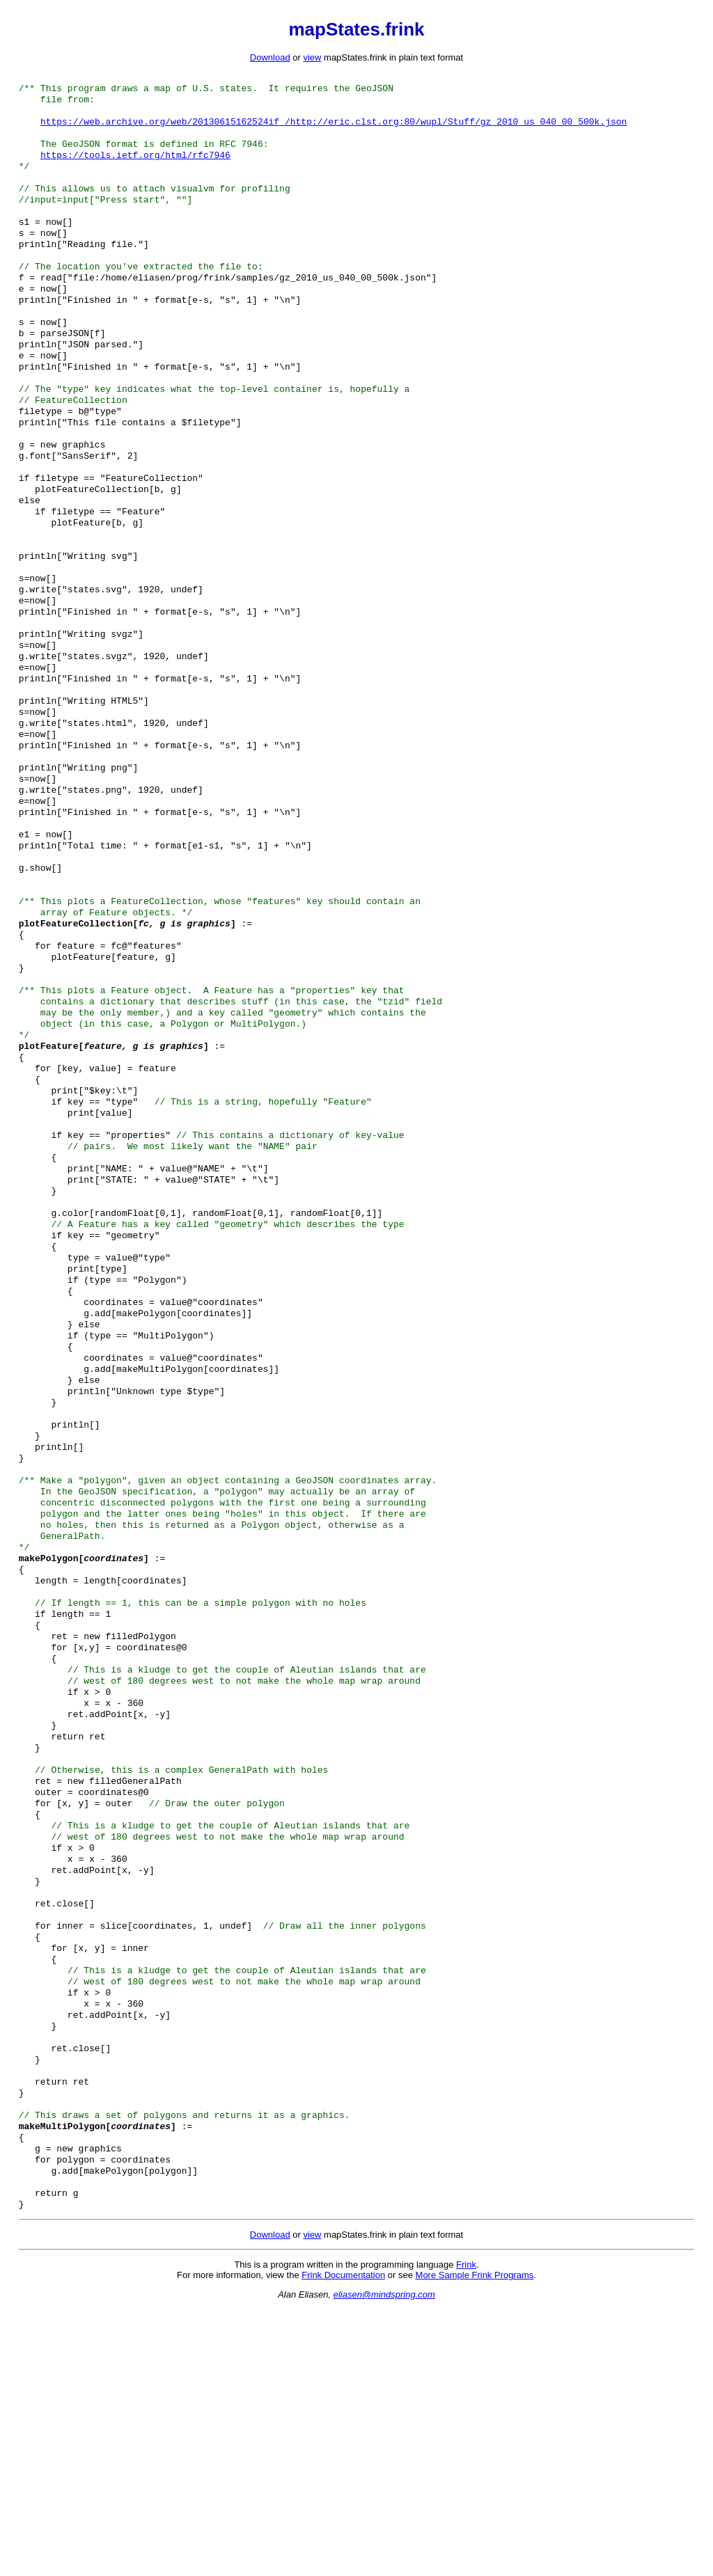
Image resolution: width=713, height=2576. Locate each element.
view (312, 57)
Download (270, 57)
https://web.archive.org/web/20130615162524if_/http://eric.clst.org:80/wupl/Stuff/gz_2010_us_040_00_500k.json (333, 128)
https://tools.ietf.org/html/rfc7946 (135, 165)
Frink (466, 2532)
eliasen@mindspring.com (384, 2562)
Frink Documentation (343, 2542)
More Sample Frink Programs (475, 2542)
